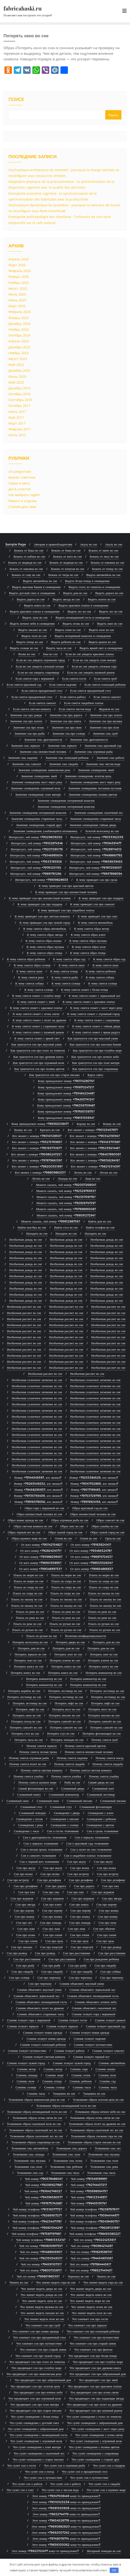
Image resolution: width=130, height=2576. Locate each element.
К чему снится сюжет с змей (36, 1002)
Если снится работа (73, 697)
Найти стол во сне (66, 1227)
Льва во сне (92, 1178)
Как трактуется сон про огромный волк (38, 1063)
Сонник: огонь (80, 2075)
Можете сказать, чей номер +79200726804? (66, 1185)
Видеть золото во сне (102, 599)
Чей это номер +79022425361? (95, 2240)
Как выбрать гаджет (24, 495)
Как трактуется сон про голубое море (97, 1050)
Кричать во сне (50, 1130)
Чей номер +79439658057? (44, 2197)
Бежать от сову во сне (26, 575)
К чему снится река (31, 977)
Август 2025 (17, 288)
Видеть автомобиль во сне (103, 575)
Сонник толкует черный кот (91, 2057)
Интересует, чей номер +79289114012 (96, 849)
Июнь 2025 (17, 300)
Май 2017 (16, 417)
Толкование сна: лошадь (28, 2154)
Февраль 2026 (19, 271)
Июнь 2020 (17, 376)
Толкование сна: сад (30, 2172)
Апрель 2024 (18, 341)
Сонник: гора (79, 2069)
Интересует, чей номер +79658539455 (96, 861)
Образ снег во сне (72, 1526)
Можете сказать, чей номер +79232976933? (66, 1191)
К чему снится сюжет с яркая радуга (96, 1032)
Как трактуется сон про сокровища (95, 1069)
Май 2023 (16, 364)
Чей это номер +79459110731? (41, 2264)
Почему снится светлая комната (41, 1770)
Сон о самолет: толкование (38, 1855)
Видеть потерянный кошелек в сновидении (83, 636)
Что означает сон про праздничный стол (39, 2337)
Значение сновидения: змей (96, 770)
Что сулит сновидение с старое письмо (38, 2459)
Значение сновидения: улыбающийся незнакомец (45, 831)
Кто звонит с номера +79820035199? (37, 1166)
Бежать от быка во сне (28, 550)
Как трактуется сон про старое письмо (54, 1075)
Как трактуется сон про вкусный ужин (93, 1038)
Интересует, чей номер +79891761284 (35, 873)
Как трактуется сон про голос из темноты (38, 1050)
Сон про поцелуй (51, 1947)
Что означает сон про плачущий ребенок (93, 2331)
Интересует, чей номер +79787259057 (95, 867)
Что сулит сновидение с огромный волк (36, 2441)
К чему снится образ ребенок (26, 959)
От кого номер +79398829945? (41, 1557)
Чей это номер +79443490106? (92, 2258)
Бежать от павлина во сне (107, 562)
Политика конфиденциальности (85, 1636)
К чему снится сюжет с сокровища (97, 1020)
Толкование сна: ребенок (66, 2166)
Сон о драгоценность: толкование (45, 1837)
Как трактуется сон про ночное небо (95, 1056)
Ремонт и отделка (22, 501)
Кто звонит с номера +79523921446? (95, 1148)
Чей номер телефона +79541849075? (95, 2221)
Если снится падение (63, 684)
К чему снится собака (100, 977)
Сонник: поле (107, 2075)
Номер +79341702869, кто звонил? (94, 1483)
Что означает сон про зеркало (87, 2325)
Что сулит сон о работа (27, 2484)
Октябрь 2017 (19, 405)
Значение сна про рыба (29, 733)
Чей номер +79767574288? (44, 2203)
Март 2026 (16, 265)
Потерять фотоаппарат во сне (102, 1733)
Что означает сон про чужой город (37, 2356)
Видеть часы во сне (59, 648)
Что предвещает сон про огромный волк (34, 2398)
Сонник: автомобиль (112, 2063)
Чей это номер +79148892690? (41, 2252)
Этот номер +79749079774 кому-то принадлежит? (66, 2538)
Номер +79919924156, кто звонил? (94, 1502)
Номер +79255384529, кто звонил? (94, 1477)
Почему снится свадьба (69, 1764)
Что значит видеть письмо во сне (42, 2313)
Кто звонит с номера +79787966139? (37, 1160)
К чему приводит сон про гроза (96, 879)
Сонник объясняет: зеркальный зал (92, 1989)
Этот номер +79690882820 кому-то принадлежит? (66, 2526)
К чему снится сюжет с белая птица (84, 989)
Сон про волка (79, 1868)
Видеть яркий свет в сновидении (101, 648)
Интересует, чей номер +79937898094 (95, 873)
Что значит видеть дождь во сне (42, 2295)
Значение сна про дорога (66, 715)
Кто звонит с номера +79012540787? (93, 1130)
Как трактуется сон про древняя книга (38, 1056)
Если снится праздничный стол (41, 690)
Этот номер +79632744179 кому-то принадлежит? (66, 2514)
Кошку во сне (112, 1124)
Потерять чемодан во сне (67, 1740)
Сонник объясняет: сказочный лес (94, 2008)
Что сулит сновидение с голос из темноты (94, 2416)
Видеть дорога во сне (109, 593)
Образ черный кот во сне (24, 1532)
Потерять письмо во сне (64, 1715)
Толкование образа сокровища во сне (35, 2142)
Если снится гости (74, 678)
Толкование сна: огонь (68, 2160)
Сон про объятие (104, 1928)
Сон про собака (110, 1971)
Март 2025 (16, 306)
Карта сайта (95, 1075)
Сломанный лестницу (101, 1794)
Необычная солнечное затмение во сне (37, 1380)
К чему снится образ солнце (32, 965)
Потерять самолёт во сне (65, 1721)
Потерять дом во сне (106, 1642)
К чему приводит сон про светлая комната (42, 916)
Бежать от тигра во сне (63, 575)
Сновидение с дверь (67, 1813)
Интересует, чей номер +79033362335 (97, 837)
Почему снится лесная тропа (38, 1752)
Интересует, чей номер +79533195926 (36, 861)
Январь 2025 (18, 318)
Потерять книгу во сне (28, 1666)
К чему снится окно (71, 965)
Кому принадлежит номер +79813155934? (66, 1118)
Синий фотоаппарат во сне (35, 1788)
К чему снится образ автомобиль (44, 928)
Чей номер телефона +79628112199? (95, 2227)
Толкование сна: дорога (71, 2148)
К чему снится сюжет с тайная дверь (96, 1026)
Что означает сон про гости (90, 2319)
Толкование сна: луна (66, 2154)
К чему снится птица (64, 971)
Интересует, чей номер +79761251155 (36, 867)
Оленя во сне (63, 1538)
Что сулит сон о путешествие (43, 2477)
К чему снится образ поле (89, 947)
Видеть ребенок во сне (66, 642)
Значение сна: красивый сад (103, 745)
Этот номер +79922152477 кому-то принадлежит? (45, 2551)
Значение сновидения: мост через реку (37, 782)
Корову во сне (86, 1124)
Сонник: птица (52, 2081)
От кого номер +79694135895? (40, 1563)
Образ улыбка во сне (105, 1526)
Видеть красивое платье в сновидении (83, 605)
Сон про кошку (25, 1916)
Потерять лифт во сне (69, 1703)
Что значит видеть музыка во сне (41, 2307)
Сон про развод (111, 1947)
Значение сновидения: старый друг (39, 825)
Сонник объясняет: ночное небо (96, 2002)
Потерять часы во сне (28, 1740)
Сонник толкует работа (69, 2050)
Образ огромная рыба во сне (69, 1520)
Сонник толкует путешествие (93, 2044)
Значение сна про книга (65, 721)
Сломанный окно (18, 1801)
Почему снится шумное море (37, 1782)
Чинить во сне (106, 2276)
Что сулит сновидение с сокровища (95, 2453)
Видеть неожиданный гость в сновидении (83, 617)
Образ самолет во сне (110, 1520)
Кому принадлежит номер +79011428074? (66, 1081)
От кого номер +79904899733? (40, 1569)
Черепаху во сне (78, 2276)
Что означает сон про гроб (43, 2325)
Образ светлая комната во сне (33, 1526)
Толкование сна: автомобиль (29, 2148)
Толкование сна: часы (65, 2172)
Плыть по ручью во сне (64, 1624)
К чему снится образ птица (44, 953)
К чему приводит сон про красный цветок (66, 886)
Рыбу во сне (72, 1782)
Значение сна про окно (66, 727)
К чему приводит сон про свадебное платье (66, 910)
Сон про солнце (19, 1977)
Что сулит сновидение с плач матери (37, 2447)
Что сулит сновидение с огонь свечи (99, 2435)
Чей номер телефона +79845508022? (95, 2234)
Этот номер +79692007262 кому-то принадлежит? (66, 2532)
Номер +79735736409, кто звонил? (38, 1495)
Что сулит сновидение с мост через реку (97, 2429)
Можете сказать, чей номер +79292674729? (66, 1203)
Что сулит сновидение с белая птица (35, 2416)
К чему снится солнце (66, 983)
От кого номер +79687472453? (91, 1557)
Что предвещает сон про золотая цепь (35, 2386)
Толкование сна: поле (104, 2160)
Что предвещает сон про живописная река (34, 2374)
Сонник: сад (108, 2081)
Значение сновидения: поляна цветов (93, 794)
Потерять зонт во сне (68, 1654)
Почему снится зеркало (41, 1746)
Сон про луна (107, 1922)
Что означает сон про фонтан (93, 2349)
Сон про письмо (21, 1947)
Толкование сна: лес (108, 2148)
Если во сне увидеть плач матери (94, 660)
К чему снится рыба (65, 977)
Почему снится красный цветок (85, 1746)
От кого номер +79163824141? (91, 1544)
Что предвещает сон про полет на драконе (94, 2404)
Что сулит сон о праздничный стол (84, 2471)
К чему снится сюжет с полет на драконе (39, 1020)
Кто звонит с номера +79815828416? (95, 1160)
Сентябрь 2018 (20, 400)
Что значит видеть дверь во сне (41, 2288)
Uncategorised (19, 471)
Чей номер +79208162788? (44, 2185)
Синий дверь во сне (101, 1782)
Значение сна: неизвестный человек (43, 751)
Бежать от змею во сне (103, 550)
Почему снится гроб (104, 1740)
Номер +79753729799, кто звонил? (94, 1495)
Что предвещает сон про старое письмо (36, 2410)
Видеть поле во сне (101, 630)
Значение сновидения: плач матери (38, 794)
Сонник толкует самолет (108, 2050)
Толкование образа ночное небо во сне (100, 2111)
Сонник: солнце (26, 2087)
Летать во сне (82, 1172)
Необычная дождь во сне (25, 1239)
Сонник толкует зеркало (23, 2026)
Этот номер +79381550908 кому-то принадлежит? (66, 2508)
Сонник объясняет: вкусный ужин (82, 1983)
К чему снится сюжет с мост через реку (96, 1008)
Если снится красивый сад (24, 684)
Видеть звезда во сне (66, 599)
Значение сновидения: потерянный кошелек (66, 800)
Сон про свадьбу (105, 1965)
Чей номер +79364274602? (43, 2191)
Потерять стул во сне (61, 1733)
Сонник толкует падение (90, 2038)
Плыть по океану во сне (103, 1593)
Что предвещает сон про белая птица (92, 2356)
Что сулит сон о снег (20, 2490)
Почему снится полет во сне (27, 1764)
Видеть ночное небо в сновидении (32, 623)
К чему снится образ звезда (45, 934)
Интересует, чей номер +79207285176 (37, 849)
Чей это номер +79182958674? (91, 2252)
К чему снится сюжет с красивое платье (89, 1002)
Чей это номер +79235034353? (41, 2258)
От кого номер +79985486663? (91, 1569)
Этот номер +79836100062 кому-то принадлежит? (66, 2544)
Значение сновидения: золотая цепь (88, 776)
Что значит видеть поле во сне (92, 2313)
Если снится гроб (105, 678)
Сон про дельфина (49, 1880)
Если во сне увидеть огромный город (40, 660)
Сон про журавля (102, 1892)
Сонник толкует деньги (110, 2020)
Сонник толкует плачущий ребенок (43, 2044)
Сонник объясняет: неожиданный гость (93, 1996)
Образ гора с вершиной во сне (44, 1508)
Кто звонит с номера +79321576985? (37, 1142)
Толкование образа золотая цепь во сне (98, 2099)
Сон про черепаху (49, 1977)
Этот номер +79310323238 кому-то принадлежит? (66, 2502)
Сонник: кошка (105, 2069)
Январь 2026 (18, 276)
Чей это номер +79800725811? (41, 2270)
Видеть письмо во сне (32, 630)
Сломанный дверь (72, 1788)
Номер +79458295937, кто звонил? (38, 1489)
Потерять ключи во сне (65, 1660)
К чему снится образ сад (69, 959)
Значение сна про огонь (28, 727)
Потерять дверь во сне (70, 1642)
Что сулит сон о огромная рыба (64, 2465)
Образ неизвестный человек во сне (39, 1514)
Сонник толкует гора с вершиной (93, 2014)
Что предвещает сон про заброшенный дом (98, 2374)
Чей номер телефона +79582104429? (38, 2227)
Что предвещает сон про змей (98, 2380)
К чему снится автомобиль (95, 922)
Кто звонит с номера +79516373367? (37, 1148)
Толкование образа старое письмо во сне (94, 2142)
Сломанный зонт (103, 1788)
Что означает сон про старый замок (93, 2343)
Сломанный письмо (79, 1801)
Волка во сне (26, 654)
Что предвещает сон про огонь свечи (94, 2392)
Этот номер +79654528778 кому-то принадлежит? (66, 2520)
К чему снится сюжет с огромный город (93, 1014)
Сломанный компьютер (64, 1794)
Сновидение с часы (26, 1831)
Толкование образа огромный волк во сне (34, 2124)
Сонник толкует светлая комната (44, 2057)
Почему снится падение (72, 1758)
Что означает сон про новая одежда (36, 2331)
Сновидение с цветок (100, 1825)
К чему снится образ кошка (44, 941)
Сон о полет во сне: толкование (91, 1849)
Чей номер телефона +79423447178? (37, 2221)
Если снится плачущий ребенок (105, 684)
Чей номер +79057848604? (44, 2179)
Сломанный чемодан (32, 1813)
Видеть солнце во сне (24, 648)
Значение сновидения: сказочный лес (98, 812)
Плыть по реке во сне (30, 1611)
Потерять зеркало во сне (31, 1654)
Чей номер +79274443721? (89, 2185)
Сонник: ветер (26, 2069)
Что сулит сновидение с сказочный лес (39, 2453)
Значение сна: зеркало (25, 745)
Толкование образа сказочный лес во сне (35, 2130)
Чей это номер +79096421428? (92, 2246)
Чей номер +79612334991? (89, 2197)
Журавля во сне (109, 709)
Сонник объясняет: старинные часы (40, 2014)
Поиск (16, 99)
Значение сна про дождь (26, 715)
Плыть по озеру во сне (66, 1581)
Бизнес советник (21, 477)
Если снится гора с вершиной (35, 678)
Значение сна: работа (110, 757)
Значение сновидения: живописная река (44, 770)
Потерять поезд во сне (25, 1721)
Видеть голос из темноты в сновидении (94, 587)
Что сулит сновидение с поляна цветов (94, 2447)
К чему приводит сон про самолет (92, 904)
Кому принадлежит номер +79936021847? (40, 1124)
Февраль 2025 (19, 312)
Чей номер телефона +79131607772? (37, 2209)
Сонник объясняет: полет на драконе (40, 2008)
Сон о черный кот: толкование (39, 1861)
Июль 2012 (17, 435)
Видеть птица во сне (29, 642)
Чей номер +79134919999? (89, 2179)
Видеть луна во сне (35, 617)
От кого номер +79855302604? (91, 1563)
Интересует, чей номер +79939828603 (41, 879)
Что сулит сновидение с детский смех (34, 2423)
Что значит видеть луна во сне (42, 2301)
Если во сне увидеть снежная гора (94, 666)
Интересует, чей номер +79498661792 (96, 855)
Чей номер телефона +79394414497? (94, 2215)
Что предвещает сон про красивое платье (95, 2386)
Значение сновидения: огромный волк (35, 788)
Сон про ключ (52, 1904)
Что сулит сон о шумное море (106, 2490)
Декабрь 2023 (19, 347)
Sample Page (15, 544)
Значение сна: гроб (105, 733)
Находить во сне (37, 1233)
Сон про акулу (76, 1861)
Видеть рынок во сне (102, 642)
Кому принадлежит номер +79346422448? (66, 1093)
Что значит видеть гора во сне (56, 2282)
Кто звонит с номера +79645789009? (95, 1154)
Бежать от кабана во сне (29, 556)
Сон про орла (54, 1941)
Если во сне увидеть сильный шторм (40, 666)
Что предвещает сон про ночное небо (38, 2392)
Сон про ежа (110, 1886)
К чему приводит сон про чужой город (45, 922)
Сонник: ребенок (81, 2081)
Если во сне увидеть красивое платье (90, 654)
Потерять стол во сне (25, 1733)
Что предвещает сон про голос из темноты (37, 2362)
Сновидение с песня (29, 1819)
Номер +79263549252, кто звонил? (38, 1483)
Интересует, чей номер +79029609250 (36, 837)
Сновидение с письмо (65, 1819)
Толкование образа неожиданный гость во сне (66, 2105)
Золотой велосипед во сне (102, 831)
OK (114, 2570)
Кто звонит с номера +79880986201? (40, 1172)
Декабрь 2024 (19, 323)
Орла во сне (113, 1538)
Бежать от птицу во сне (107, 569)
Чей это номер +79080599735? (41, 2246)
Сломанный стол (31, 1807)
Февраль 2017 (19, 429)
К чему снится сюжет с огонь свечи (36, 1014)
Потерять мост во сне (66, 1709)
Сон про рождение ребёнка (101, 1959)
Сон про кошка (109, 1910)
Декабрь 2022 (19, 370)
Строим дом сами (22, 506)
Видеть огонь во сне (76, 623)
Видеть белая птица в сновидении (87, 581)
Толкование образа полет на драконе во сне (97, 2124)
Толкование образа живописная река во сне (37, 2099)
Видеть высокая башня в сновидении (36, 587)
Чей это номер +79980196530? (38, 2276)
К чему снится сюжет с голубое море (36, 995)
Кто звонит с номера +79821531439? (96, 1166)
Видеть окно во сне (110, 623)
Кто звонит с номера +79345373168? (95, 1142)
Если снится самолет (107, 697)
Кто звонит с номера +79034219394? (95, 1136)
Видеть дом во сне (75, 593)
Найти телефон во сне (100, 1227)
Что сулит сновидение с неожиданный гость (38, 2435)
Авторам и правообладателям (53, 544)
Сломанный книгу (29, 1794)
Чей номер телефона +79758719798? (36, 2234)
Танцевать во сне (64, 2093)
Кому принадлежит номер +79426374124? (66, 1099)
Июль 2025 (17, 294)
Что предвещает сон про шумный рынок (96, 2410)
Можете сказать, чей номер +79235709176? (66, 1197)
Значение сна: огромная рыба (93, 751)
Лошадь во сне (67, 1178)
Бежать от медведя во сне (25, 562)
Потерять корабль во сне (24, 1691)
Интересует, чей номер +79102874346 (37, 843)
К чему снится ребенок (101, 971)
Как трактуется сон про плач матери (95, 1063)
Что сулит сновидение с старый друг (96, 2459)
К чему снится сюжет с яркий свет (37, 1038)
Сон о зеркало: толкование (92, 1837)
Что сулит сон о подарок (109, 2465)
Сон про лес (24, 1922)
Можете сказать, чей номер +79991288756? (50, 1221)
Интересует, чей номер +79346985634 (36, 855)
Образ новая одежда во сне (25, 1520)
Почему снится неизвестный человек (89, 1752)
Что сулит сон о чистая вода (60, 2490)
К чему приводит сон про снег (98, 916)
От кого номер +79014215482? (42, 1544)
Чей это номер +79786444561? (90, 2264)
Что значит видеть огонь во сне (91, 2307)
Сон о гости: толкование (63, 1831)
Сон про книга (79, 1904)
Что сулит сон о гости (21, 2465)
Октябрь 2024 (19, 335)
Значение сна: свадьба (63, 764)
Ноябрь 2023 (18, 353)
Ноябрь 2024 (18, 329)
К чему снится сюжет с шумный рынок (38, 1032)
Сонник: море (54, 2075)
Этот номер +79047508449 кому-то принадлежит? (66, 2496)
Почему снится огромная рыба (29, 1758)
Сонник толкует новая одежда (42, 2032)
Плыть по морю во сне (28, 1575)
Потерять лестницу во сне (65, 1691)
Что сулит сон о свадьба (104, 2484)
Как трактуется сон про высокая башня (95, 1044)
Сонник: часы (82, 2087)
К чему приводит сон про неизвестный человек (66, 892)
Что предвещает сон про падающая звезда (96, 2398)
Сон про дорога (56, 1886)
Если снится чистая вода (75, 709)
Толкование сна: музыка (103, 2154)
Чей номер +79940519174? (89, 2203)
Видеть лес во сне (79, 611)
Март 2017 (16, 423)
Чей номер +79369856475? (89, 2191)
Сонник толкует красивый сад (105, 2026)
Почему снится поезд (109, 1758)
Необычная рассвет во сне (24, 1306)
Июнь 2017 (17, 411)
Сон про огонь (25, 1935)
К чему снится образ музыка (88, 941)
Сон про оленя (52, 1935)
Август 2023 (17, 359)
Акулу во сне (88, 544)
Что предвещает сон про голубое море (98, 2362)
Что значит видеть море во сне (90, 2301)
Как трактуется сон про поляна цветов (39, 1069)
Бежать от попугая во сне (67, 569)
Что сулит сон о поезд (39, 2471)
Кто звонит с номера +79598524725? (36, 1154)
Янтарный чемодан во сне (104, 2551)
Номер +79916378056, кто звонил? (38, 1502)
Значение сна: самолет (26, 764)
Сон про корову (106, 1904)
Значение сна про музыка (105, 721)
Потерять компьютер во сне (103, 1672)
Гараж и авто (18, 483)
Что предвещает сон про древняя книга (95, 2368)
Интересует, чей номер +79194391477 (96, 843)
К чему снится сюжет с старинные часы (38, 1026)
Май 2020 (16, 382)
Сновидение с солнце (64, 1825)
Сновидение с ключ (100, 1813)
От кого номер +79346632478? (91, 1550)
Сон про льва (26, 1928)
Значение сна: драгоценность (43, 739)
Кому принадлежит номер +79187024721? (66, 1087)
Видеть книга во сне (37, 605)
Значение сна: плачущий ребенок (67, 757)
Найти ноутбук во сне (32, 1227)
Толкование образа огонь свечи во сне (37, 2118)
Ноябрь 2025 (18, 282)
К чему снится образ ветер (91, 928)
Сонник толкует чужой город (26, 2063)
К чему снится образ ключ (88, 934)
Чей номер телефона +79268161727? (37, 2215)
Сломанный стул (61, 1807)
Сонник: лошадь (27, 2075)
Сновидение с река (30, 1825)
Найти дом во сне (99, 1221)
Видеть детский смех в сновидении (32, 593)
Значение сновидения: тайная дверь (93, 825)
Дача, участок (19, 489)
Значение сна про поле (104, 727)
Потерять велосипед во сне (30, 1642)
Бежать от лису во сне (104, 556)
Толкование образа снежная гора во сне (97, 2136)
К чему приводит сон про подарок (101, 898)
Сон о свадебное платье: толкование (88, 1855)
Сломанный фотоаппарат (96, 1807)
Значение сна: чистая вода (103, 764)
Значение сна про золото (106, 715)
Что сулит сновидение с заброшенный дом (95, 2423)
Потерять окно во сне (27, 1715)
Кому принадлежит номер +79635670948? (66, 1105)
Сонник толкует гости (72, 2020)
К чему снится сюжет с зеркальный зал (94, 995)
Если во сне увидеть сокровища (38, 672)
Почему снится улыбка (28, 1776)
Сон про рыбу (25, 1965)
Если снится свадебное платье (84, 703)
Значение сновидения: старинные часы (36, 818)
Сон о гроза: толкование (103, 1831)
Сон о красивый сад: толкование (87, 1843)
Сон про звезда (112, 1898)
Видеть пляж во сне (68, 630)
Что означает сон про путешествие (96, 2337)
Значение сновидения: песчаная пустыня (94, 788)
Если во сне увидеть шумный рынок (91, 672)
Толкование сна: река (104, 2166)
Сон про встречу (78, 1874)
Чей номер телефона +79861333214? (41, 2240)
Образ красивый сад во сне (90, 1508)
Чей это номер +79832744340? (91, 2270)
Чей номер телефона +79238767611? (94, 2209)
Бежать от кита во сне (67, 556)
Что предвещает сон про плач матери (34, 2404)
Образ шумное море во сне (29, 1538)
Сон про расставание (76, 1953)
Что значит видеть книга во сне (91, 2295)
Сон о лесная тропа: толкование (42, 1849)
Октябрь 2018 (19, 394)
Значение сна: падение (23, 757)
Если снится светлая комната (32, 709)
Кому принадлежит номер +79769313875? (66, 1111)
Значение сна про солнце (69, 733)
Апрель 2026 (18, 259)
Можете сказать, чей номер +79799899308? (66, 1209)
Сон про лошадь (50, 1922)
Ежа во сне (50, 654)
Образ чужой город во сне (65, 1532)
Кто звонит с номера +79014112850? (37, 1136)
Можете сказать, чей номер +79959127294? (66, 1215)
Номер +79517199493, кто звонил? (94, 1489)
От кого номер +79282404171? (41, 1550)
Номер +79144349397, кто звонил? (37, 1477)
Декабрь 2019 (19, 388)
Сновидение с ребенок (101, 1819)
